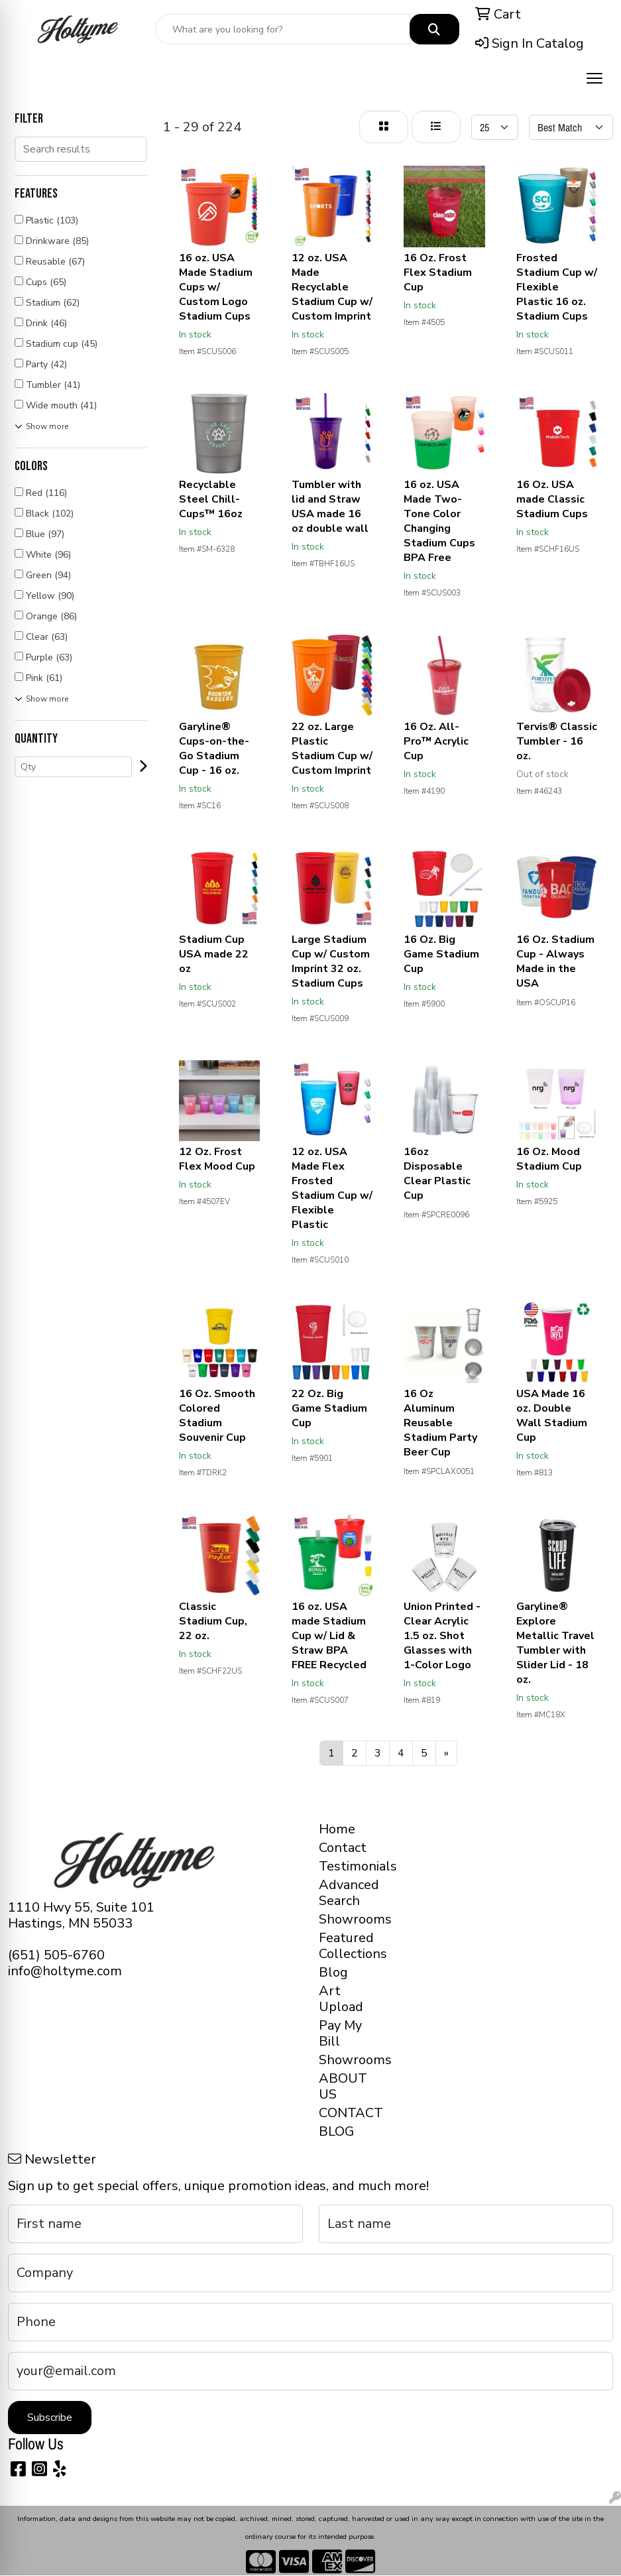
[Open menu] (594, 78)
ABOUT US (343, 2086)
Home (337, 1829)
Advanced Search (349, 1893)
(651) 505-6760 (56, 1955)
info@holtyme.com (65, 1971)
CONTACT (349, 2113)
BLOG (336, 2131)
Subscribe (49, 2417)
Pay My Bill (340, 2033)
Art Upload (341, 1999)
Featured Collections (349, 1946)
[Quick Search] (282, 29)
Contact (343, 1848)
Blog (333, 1972)
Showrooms (349, 1919)
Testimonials (349, 1866)
